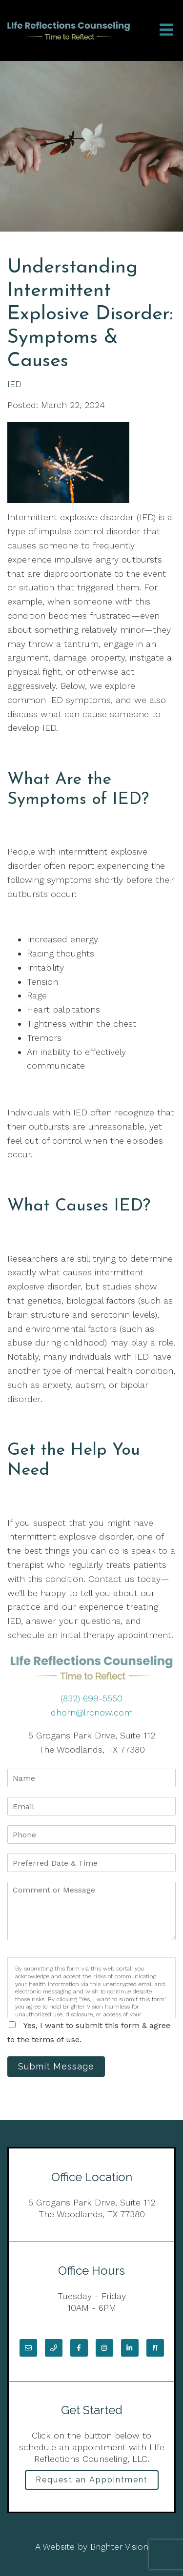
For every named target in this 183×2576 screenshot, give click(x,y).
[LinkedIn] (130, 2348)
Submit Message (56, 2066)
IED (14, 384)
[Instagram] (104, 2348)
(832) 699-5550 (91, 1698)
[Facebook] (79, 2348)
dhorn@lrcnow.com (92, 1712)
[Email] (28, 2348)
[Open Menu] (166, 30)
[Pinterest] (155, 2348)
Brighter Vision (119, 2546)
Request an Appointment (92, 2479)
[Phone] (53, 2348)
